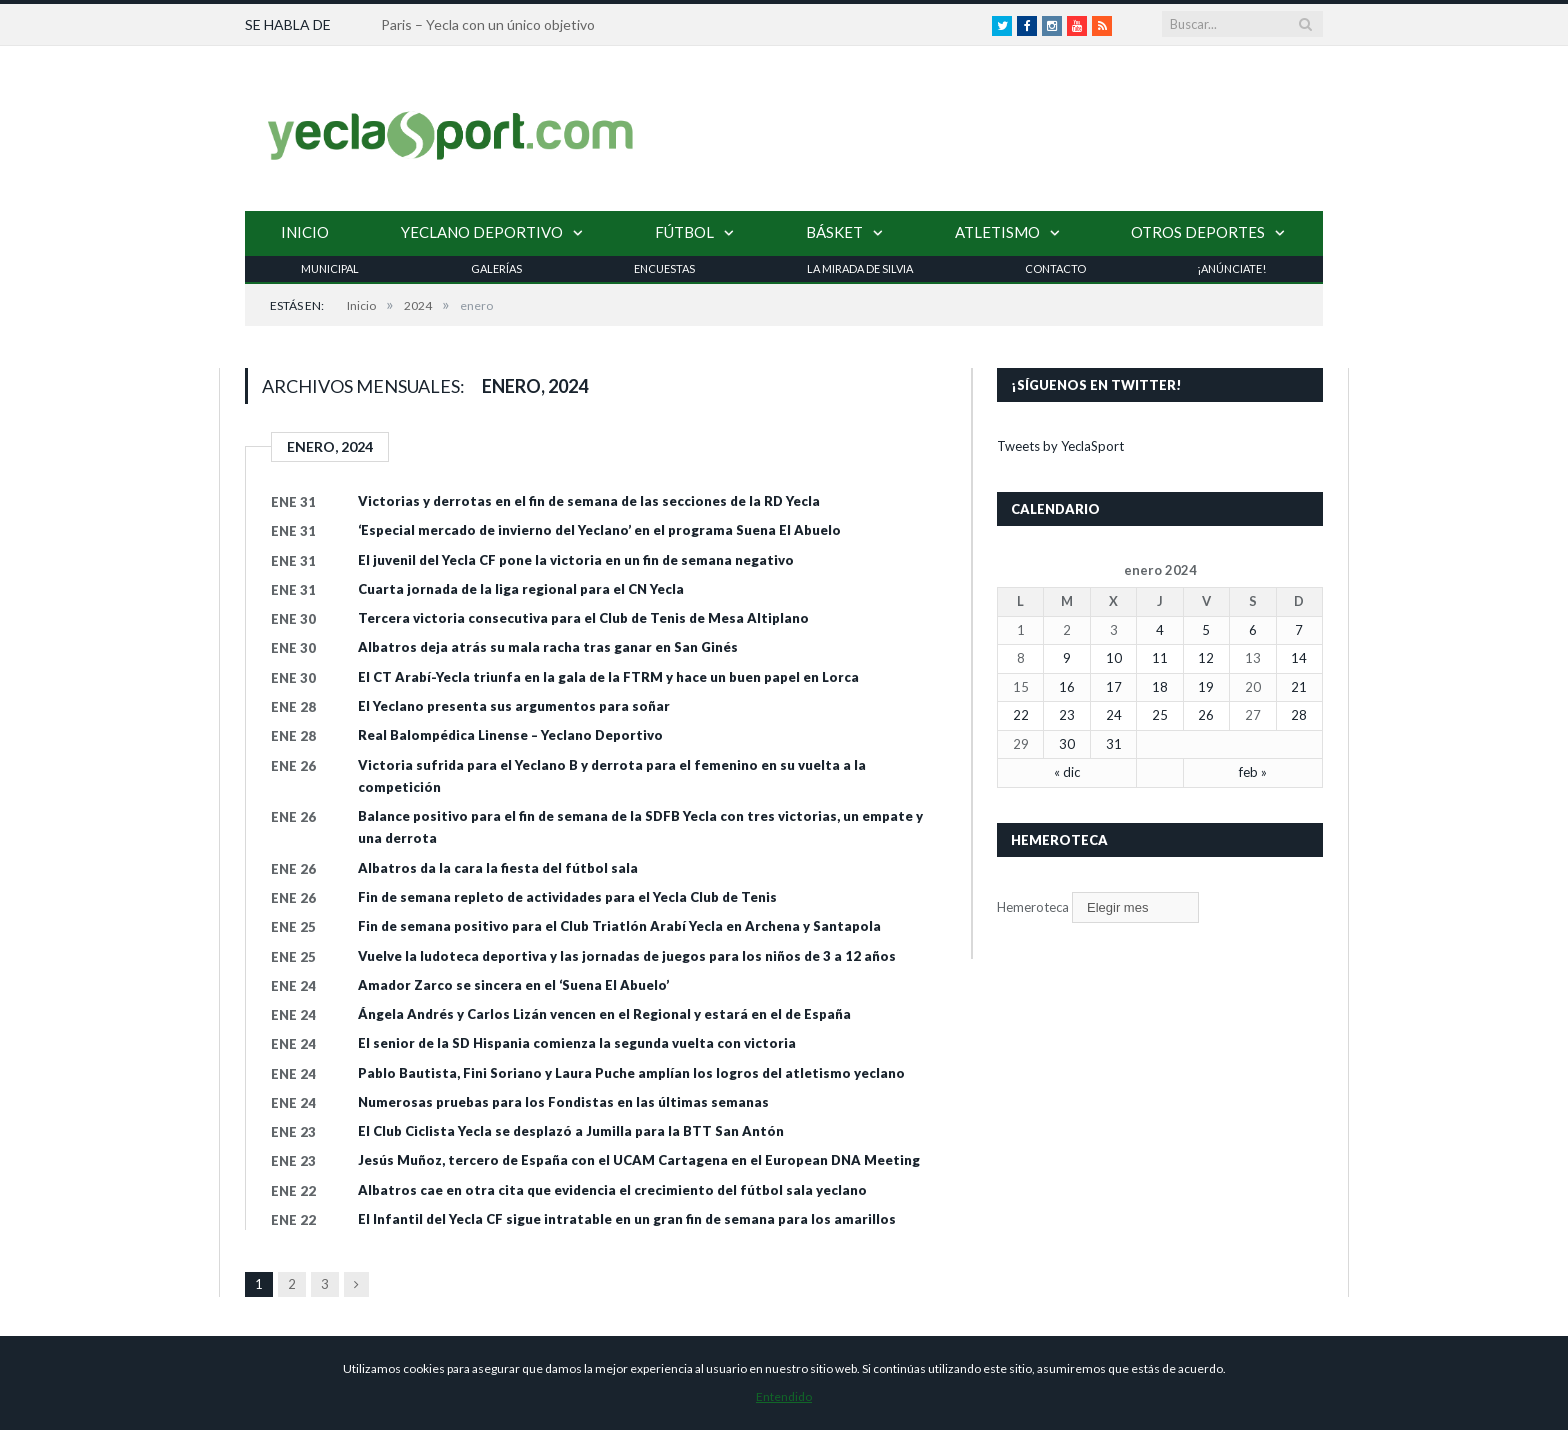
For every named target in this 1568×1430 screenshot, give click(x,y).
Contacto (1055, 268)
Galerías (496, 268)
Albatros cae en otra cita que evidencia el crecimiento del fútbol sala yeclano (612, 1190)
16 (1067, 687)
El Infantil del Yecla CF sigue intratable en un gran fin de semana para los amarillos (627, 1219)
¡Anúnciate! (1231, 268)
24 (1114, 715)
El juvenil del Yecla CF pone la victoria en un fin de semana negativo (576, 560)
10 (1114, 658)
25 (1160, 715)
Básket (834, 232)
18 (1160, 687)
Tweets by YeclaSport (1060, 446)
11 (1160, 658)
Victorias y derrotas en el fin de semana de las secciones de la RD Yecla (589, 501)
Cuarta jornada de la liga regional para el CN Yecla (521, 589)
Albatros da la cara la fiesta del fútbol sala (498, 868)
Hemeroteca (1033, 907)
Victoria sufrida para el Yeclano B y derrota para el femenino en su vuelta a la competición (612, 776)
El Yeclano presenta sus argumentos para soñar (514, 706)
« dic (1067, 772)
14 (1299, 658)
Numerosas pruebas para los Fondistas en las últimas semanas (563, 1102)
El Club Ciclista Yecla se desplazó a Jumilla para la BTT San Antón (571, 1131)
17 (1114, 687)
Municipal (330, 268)
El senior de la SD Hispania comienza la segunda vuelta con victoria (577, 1043)
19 (1206, 687)
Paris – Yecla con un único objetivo (488, 24)
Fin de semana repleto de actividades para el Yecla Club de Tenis (567, 897)
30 (1067, 744)
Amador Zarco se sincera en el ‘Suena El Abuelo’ (513, 985)
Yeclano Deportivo (482, 232)
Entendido (784, 1396)
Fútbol (684, 232)
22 (1021, 715)
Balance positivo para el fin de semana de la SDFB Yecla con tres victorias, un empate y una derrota (640, 827)
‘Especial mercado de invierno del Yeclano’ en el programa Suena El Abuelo (599, 530)
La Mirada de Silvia (860, 268)
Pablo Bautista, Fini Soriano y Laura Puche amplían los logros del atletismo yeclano (631, 1073)
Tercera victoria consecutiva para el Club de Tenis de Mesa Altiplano (583, 618)
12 (1206, 658)
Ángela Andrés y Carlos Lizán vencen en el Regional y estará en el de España (604, 1014)
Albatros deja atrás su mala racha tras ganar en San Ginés (548, 647)
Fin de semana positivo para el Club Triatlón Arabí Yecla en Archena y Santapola (619, 926)
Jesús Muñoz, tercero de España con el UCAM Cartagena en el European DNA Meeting (639, 1160)
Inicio (305, 232)
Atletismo (997, 232)
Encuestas (664, 268)
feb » (1253, 772)
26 (1206, 715)
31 (1114, 744)
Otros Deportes (1198, 232)
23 (1067, 715)
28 (1299, 715)
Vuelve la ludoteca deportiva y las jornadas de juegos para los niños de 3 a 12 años (627, 956)
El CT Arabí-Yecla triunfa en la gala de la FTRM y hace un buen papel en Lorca (608, 677)
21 (1299, 687)
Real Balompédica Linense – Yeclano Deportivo (510, 735)
